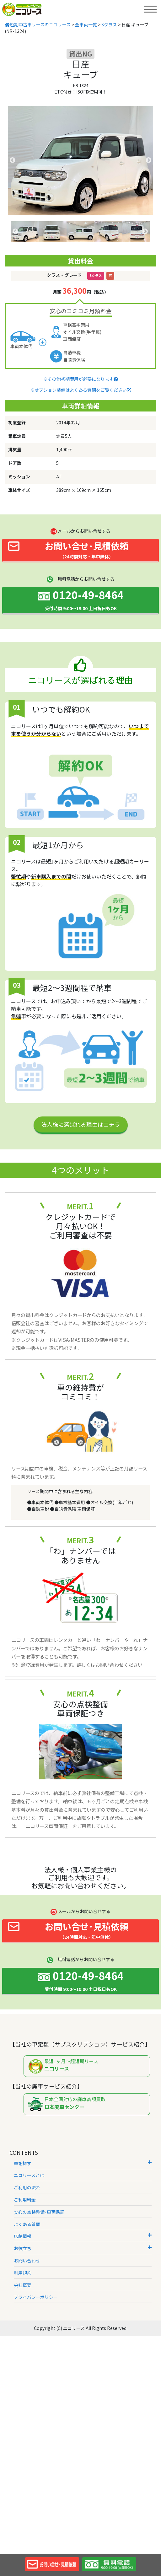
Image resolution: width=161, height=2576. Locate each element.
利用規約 (22, 2273)
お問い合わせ (27, 2260)
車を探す (83, 2163)
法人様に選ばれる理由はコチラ (80, 1124)
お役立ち (83, 2248)
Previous (12, 160)
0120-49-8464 (81, 599)
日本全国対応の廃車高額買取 (88, 2104)
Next (148, 160)
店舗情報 (83, 2236)
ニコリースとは (29, 2175)
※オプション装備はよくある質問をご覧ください (80, 390)
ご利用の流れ (27, 2187)
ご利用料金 (25, 2200)
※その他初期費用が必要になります (80, 379)
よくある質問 (27, 2224)
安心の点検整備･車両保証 (39, 2212)
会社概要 (22, 2285)
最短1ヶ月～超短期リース (88, 2066)
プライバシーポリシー (36, 2297)
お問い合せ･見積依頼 (68, 550)
